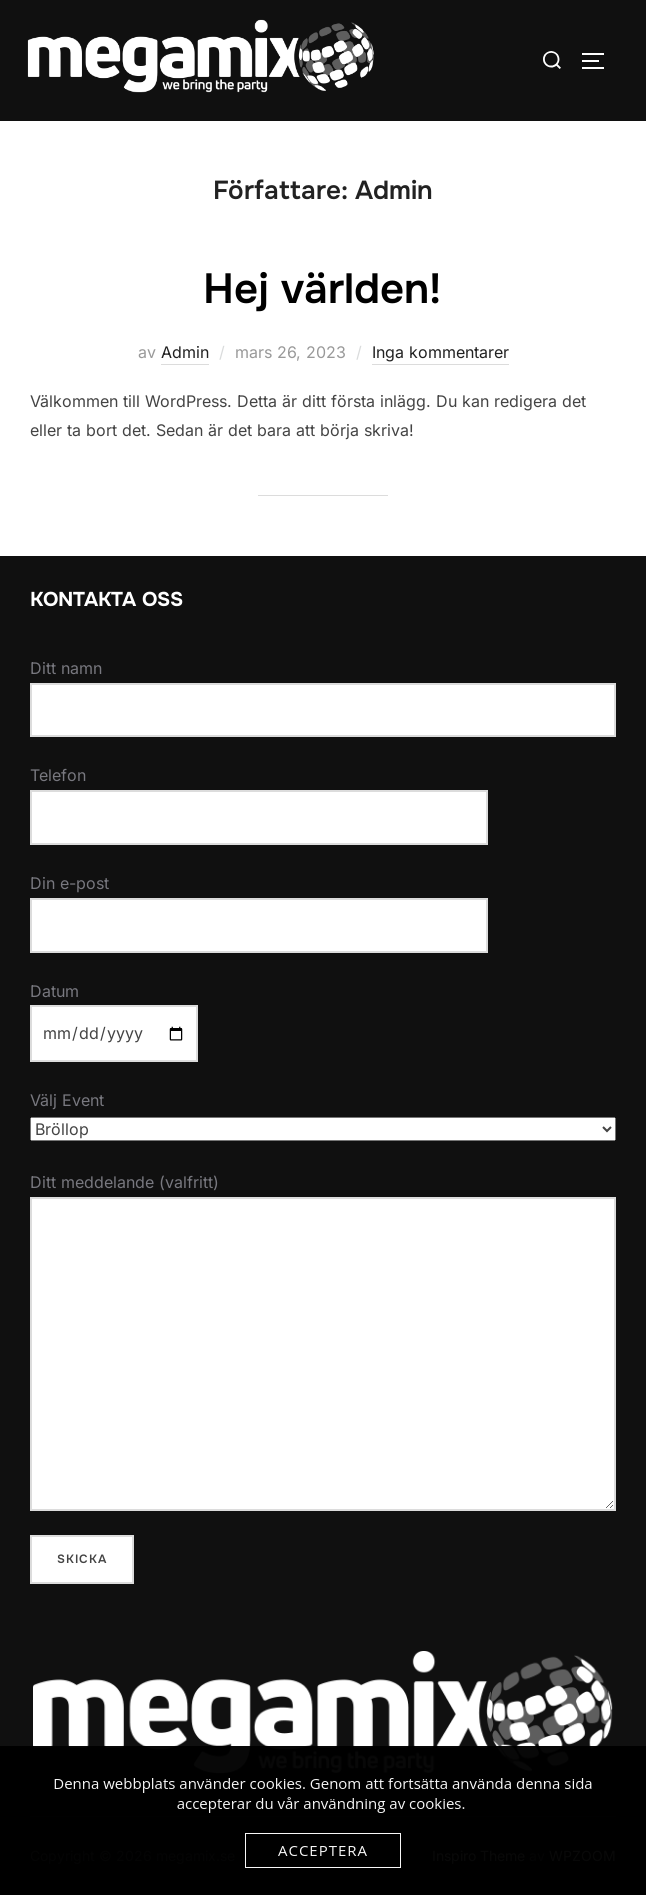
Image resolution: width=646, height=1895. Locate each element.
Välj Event (323, 1114)
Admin (185, 352)
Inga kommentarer (440, 352)
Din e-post (259, 904)
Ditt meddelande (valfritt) (323, 1341)
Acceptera (323, 1850)
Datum (114, 1012)
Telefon (259, 796)
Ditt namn (323, 698)
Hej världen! (322, 289)
